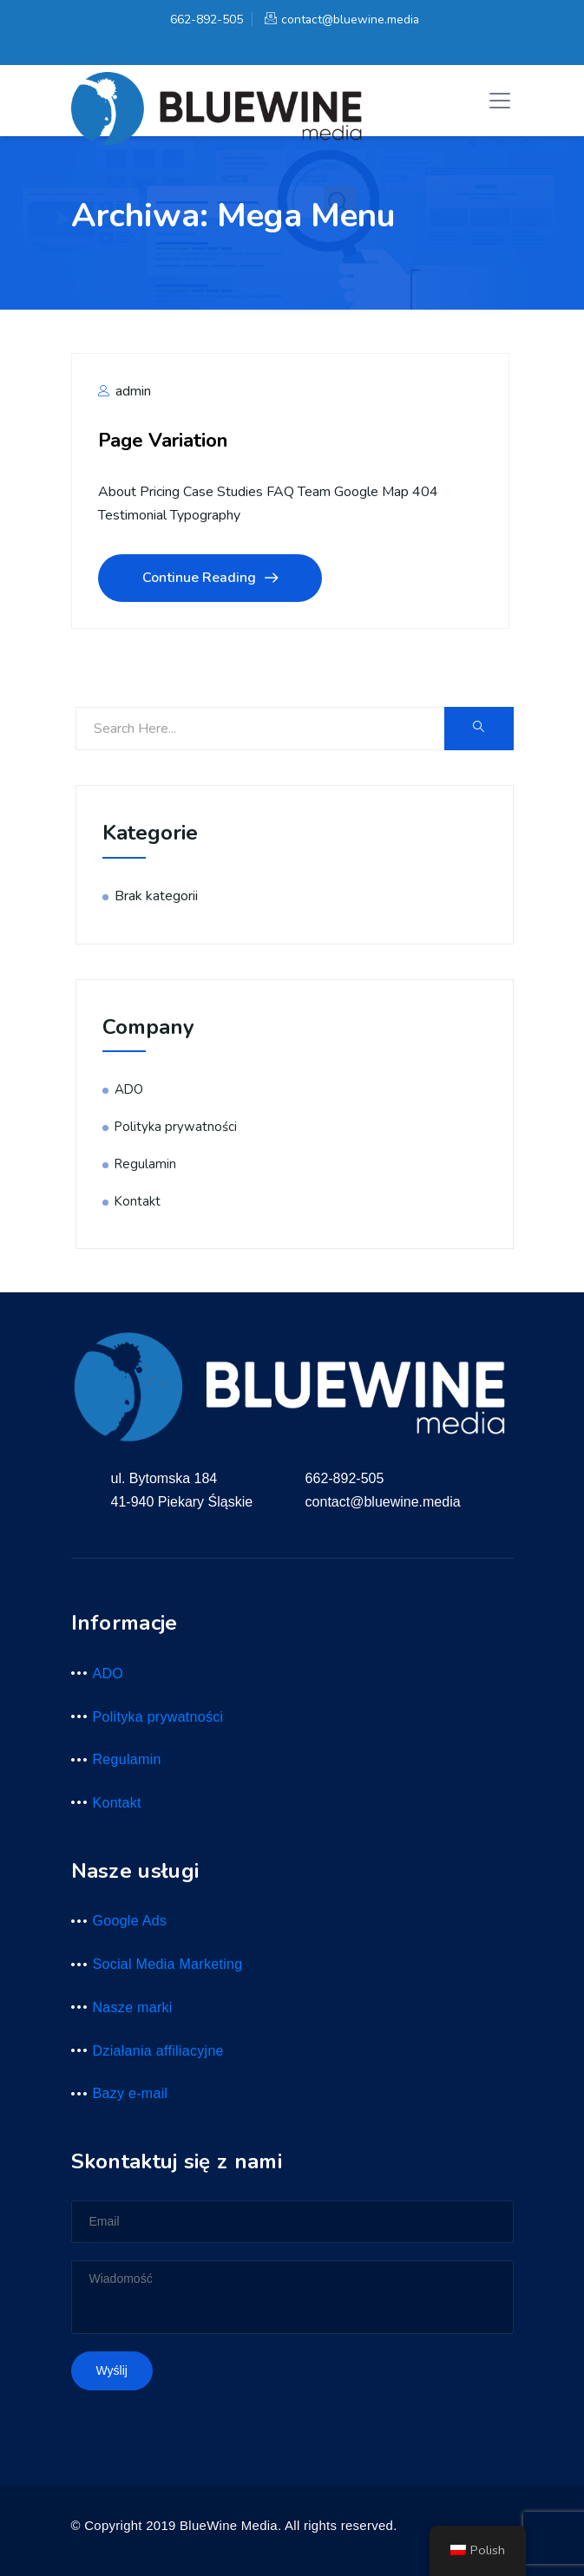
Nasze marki (133, 2007)
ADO (129, 1089)
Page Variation (162, 440)
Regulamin (145, 1164)
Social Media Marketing (168, 1964)
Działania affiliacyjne (158, 2050)
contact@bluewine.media (342, 19)
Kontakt (138, 1201)
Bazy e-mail (130, 2093)
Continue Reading (210, 578)
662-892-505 (204, 19)
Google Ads (130, 1920)
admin (124, 391)
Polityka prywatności (176, 1126)
